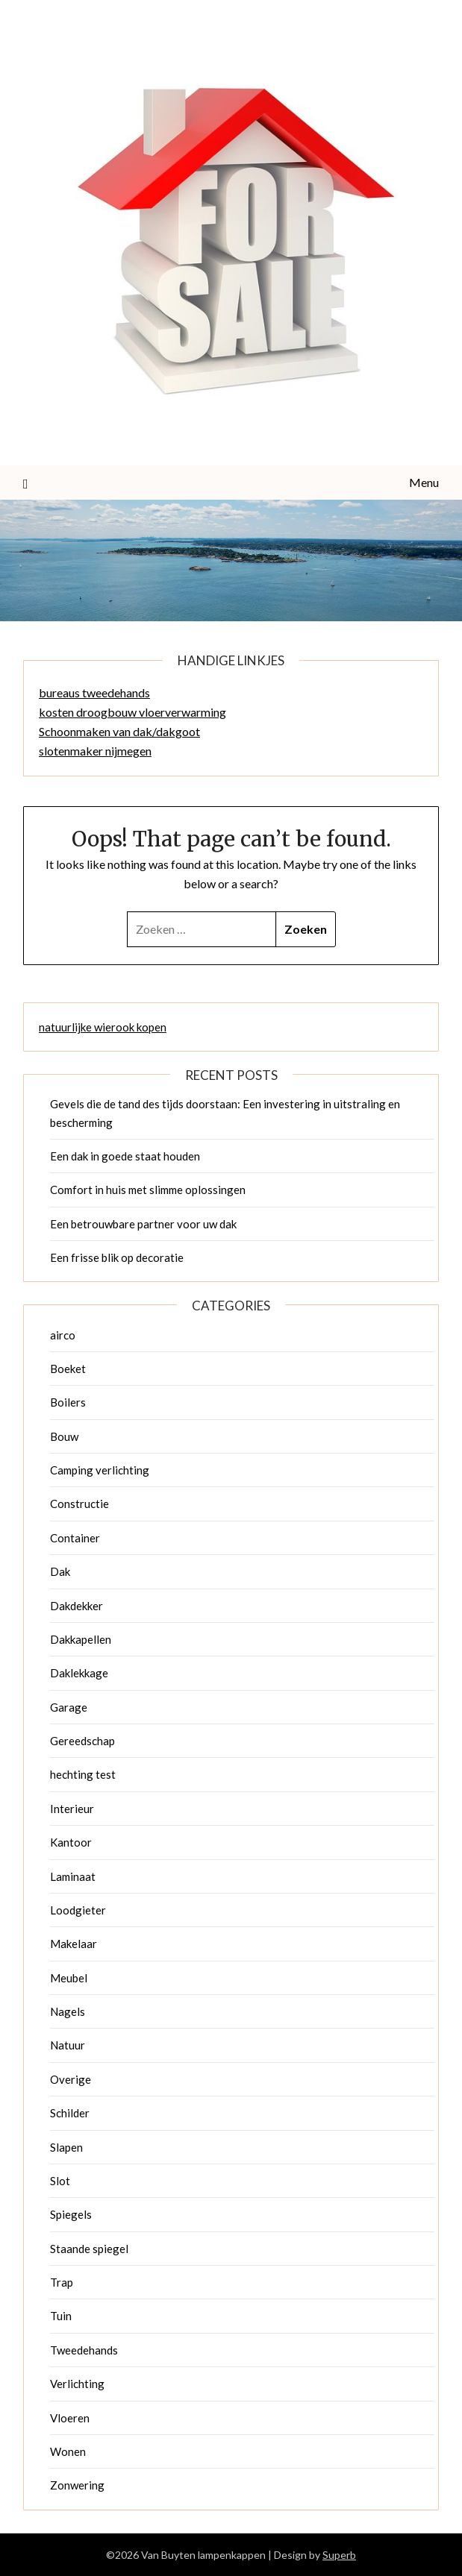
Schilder (70, 2113)
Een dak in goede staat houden (125, 1156)
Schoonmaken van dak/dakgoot (119, 731)
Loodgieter (78, 1910)
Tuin (61, 2315)
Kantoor (71, 1842)
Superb (339, 2554)
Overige (70, 2079)
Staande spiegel (89, 2248)
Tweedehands (84, 2350)
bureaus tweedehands (94, 692)
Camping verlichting (99, 1470)
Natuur (67, 2045)
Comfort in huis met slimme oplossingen (148, 1189)
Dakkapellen (80, 1639)
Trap (61, 2282)
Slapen (66, 2147)
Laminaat (73, 1876)
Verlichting (77, 2383)
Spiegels (71, 2214)
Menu (424, 482)
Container (75, 1538)
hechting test (83, 1774)
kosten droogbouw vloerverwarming (132, 712)
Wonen (68, 2451)
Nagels (67, 2011)
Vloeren (70, 2418)
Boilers (68, 1402)
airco (62, 1335)
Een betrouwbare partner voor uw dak (143, 1224)
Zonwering (77, 2485)
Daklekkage (79, 1673)
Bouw (64, 1436)
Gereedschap (82, 1740)
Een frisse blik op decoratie (117, 1257)
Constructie (79, 1503)
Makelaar (73, 1943)
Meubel (68, 1978)
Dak (60, 1571)
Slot (60, 2180)
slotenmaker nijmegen (95, 751)
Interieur (72, 1808)
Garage (68, 1707)
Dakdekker (76, 1605)
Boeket (68, 1368)
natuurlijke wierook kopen (102, 1027)
